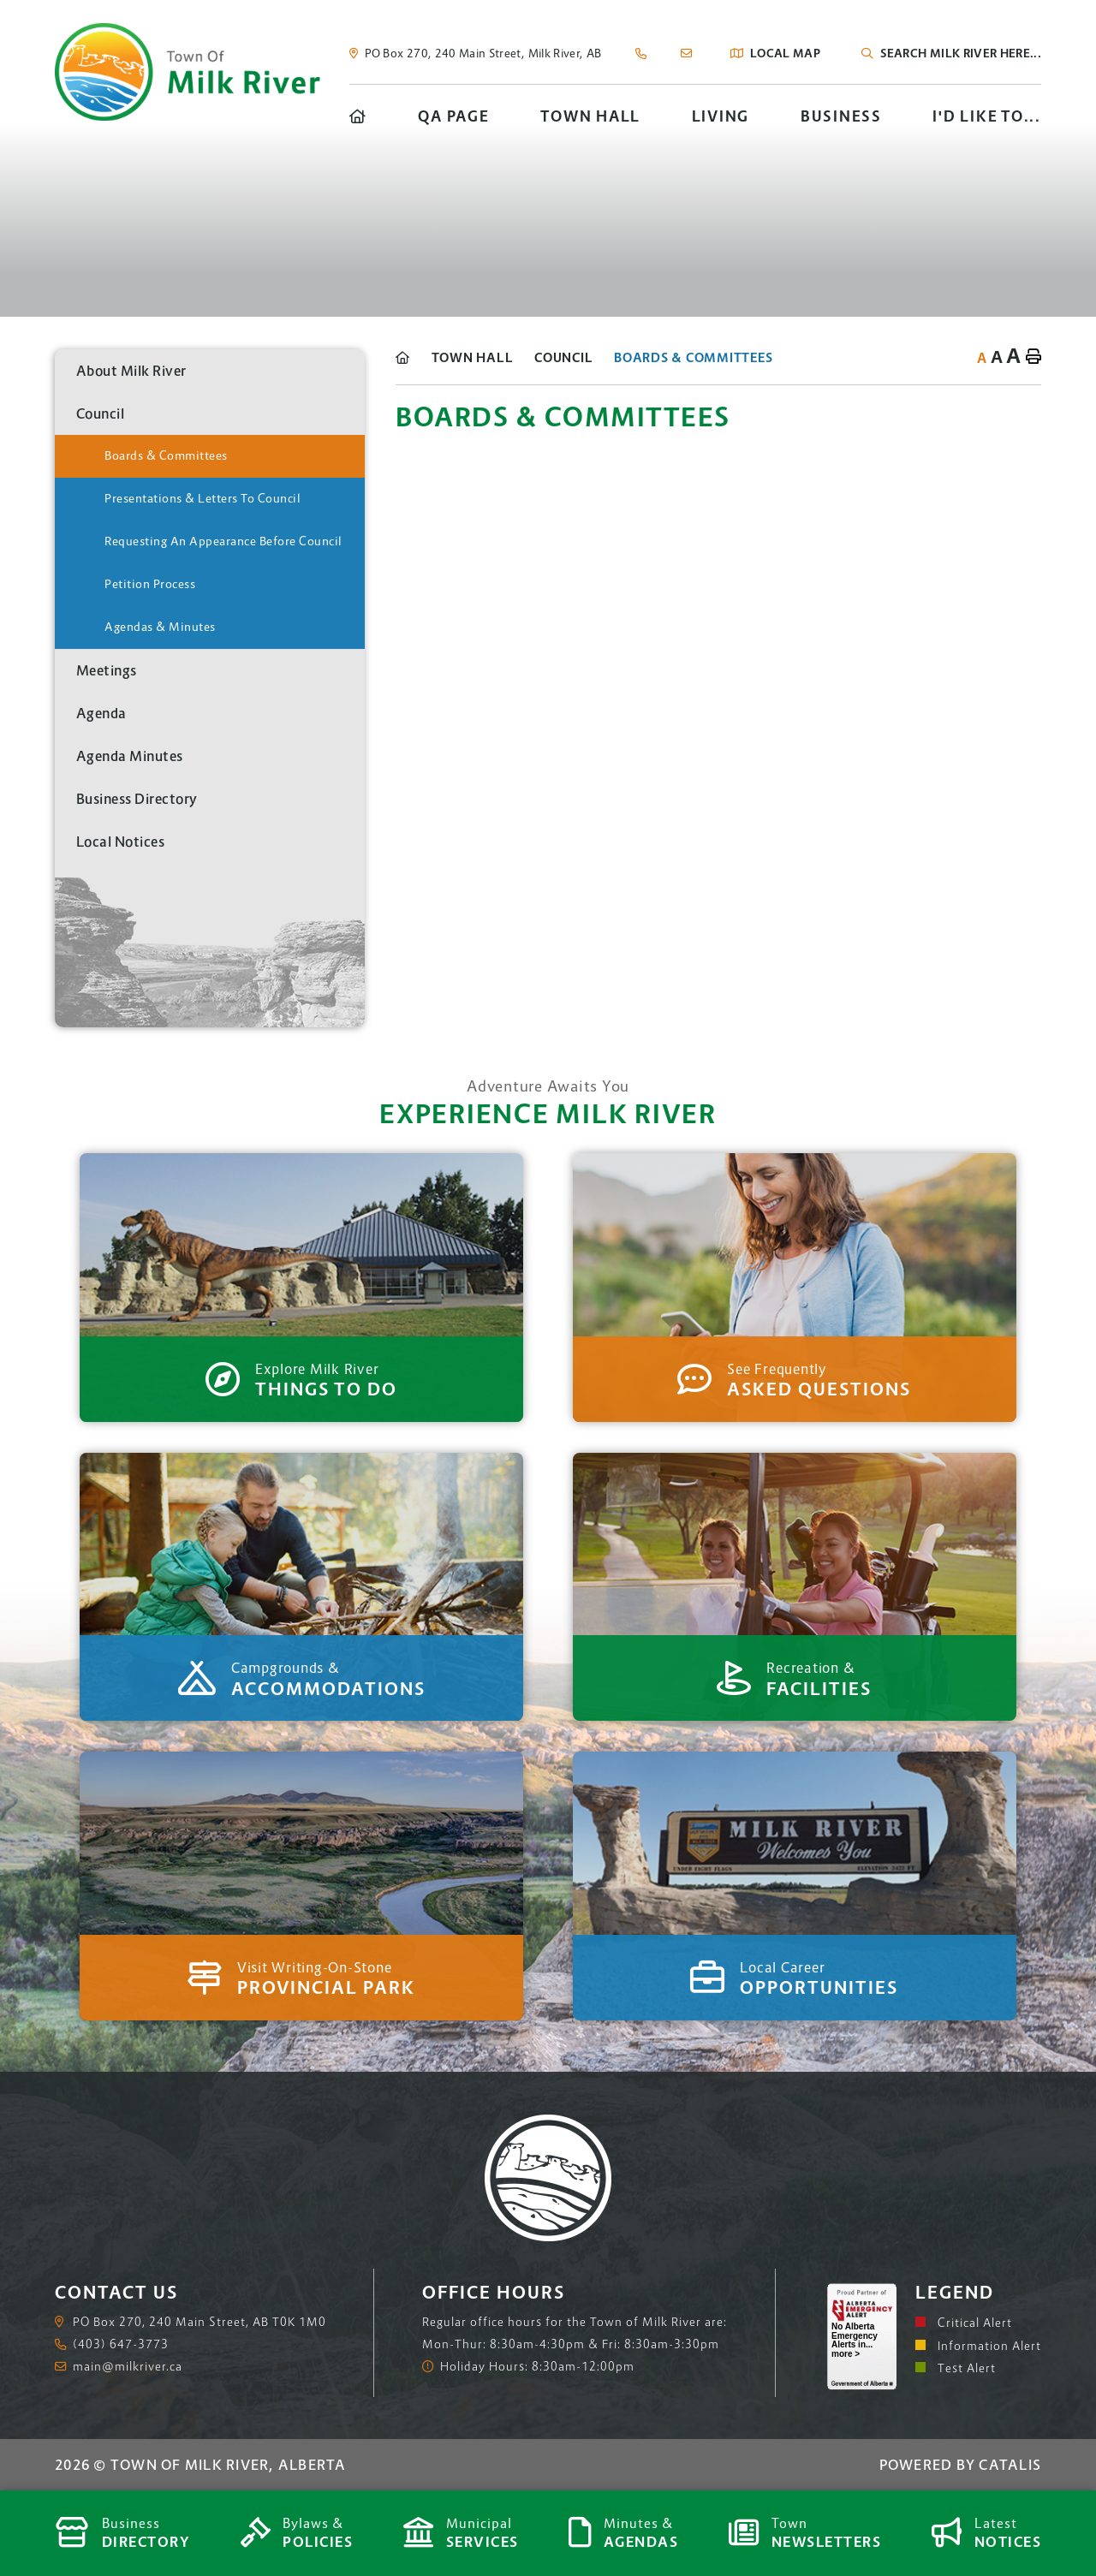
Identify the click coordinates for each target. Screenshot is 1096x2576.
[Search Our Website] (963, 53)
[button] (338, 413)
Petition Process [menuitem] (149, 584)
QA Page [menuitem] (453, 116)
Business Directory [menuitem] (137, 798)
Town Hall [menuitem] (590, 116)
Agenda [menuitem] (101, 713)
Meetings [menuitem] (106, 670)
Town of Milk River (187, 72)
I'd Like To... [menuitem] (986, 116)
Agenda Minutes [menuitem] (129, 755)
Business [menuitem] (841, 116)
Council (563, 357)
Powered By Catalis (960, 2464)
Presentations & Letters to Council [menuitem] (202, 498)
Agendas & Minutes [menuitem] (160, 627)
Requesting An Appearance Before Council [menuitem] (223, 541)
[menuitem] (358, 116)
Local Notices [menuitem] (120, 841)
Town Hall (473, 357)
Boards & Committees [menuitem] (166, 455)
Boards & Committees (693, 357)
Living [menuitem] (721, 116)
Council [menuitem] (100, 413)
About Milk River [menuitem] (131, 370)
